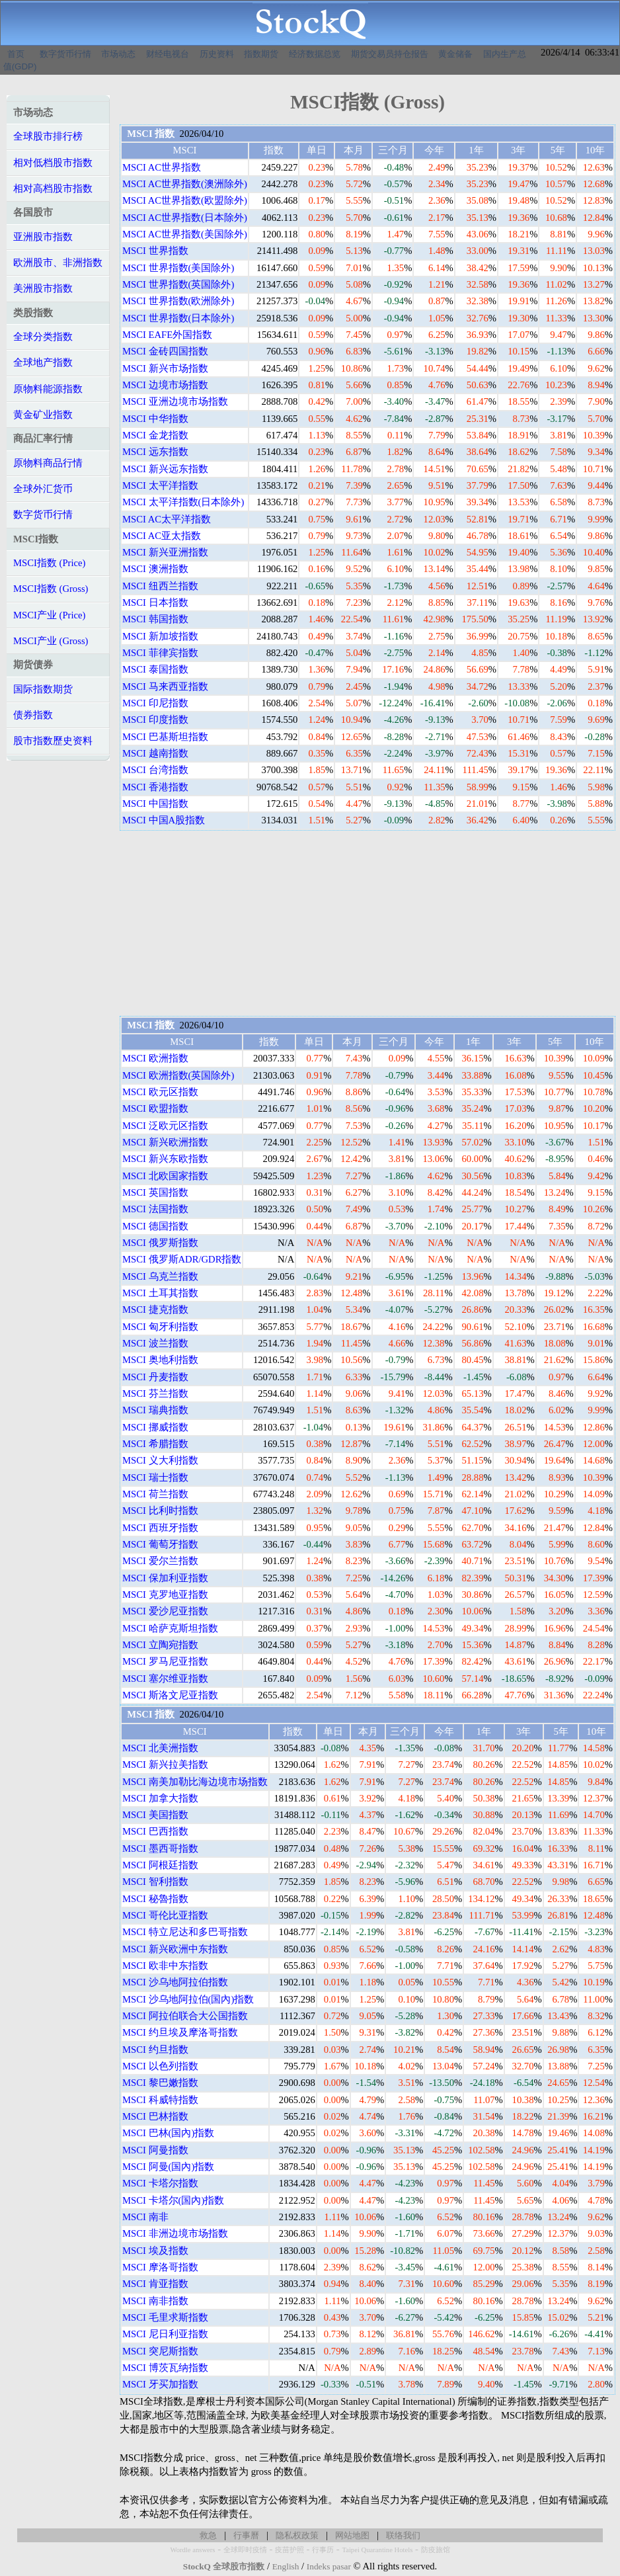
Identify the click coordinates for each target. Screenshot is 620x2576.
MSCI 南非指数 (155, 2301)
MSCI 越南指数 (155, 753)
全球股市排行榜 (48, 136)
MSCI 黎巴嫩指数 (160, 2082)
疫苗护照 (289, 2550)
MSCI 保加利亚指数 (165, 1578)
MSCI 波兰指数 (155, 1343)
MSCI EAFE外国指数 (167, 334)
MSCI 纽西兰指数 (160, 586)
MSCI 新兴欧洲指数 (165, 1142)
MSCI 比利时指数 (160, 1510)
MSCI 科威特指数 (160, 2100)
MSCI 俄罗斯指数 (160, 1242)
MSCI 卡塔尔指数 (160, 2183)
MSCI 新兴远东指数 (165, 469)
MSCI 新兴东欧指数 (165, 1158)
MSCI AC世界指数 (161, 167)
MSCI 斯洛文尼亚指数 (170, 1695)
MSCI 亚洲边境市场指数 (175, 401)
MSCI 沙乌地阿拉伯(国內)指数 (188, 1999)
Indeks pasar (329, 2566)
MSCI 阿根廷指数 (160, 1865)
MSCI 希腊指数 (155, 1443)
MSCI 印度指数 (155, 719)
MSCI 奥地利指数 (160, 1359)
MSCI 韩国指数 (155, 619)
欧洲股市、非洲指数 (57, 262)
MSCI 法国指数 (155, 1209)
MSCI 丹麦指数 (155, 1377)
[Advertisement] (367, 923)
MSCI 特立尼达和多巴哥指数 (185, 1932)
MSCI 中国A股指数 (163, 820)
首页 (15, 54)
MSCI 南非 (145, 2217)
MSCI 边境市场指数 (165, 385)
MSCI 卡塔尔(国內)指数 (173, 2200)
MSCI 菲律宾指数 (160, 652)
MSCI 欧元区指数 (160, 1092)
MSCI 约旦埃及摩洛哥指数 (180, 2032)
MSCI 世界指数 (155, 250)
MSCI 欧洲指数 (155, 1058)
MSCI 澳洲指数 (155, 568)
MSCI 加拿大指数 (160, 1798)
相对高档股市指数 (53, 188)
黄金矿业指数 (43, 414)
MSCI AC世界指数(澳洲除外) (184, 184)
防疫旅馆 (435, 2550)
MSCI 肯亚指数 (155, 2283)
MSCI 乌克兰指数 (160, 1276)
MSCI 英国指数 (155, 1192)
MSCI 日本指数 (155, 602)
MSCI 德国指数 (155, 1226)
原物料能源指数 (48, 389)
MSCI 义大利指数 (160, 1460)
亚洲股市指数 (43, 236)
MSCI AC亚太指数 (161, 535)
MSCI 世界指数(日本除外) (178, 318)
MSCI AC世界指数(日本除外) (184, 217)
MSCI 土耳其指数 (160, 1293)
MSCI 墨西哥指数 (160, 1848)
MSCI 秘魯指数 (155, 1898)
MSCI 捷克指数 (155, 1309)
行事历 (323, 2550)
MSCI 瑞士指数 (155, 1477)
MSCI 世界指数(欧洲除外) (178, 301)
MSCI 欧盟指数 (155, 1108)
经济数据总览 (314, 54)
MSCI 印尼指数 (155, 703)
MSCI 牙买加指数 (160, 2384)
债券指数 (33, 715)
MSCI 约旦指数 (155, 2049)
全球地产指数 (43, 362)
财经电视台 (167, 54)
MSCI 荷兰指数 (155, 1494)
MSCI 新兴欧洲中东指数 (175, 1949)
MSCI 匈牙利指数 (160, 1326)
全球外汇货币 (43, 488)
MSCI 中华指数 (155, 418)
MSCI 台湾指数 (155, 770)
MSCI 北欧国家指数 (165, 1176)
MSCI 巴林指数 (155, 2116)
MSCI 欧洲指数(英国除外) (178, 1075)
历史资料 (217, 54)
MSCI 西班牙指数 (160, 1527)
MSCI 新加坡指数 (160, 636)
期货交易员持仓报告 (389, 54)
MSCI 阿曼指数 (155, 2150)
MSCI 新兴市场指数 (165, 368)
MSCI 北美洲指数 (160, 1748)
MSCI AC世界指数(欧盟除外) (184, 200)
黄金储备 (455, 54)
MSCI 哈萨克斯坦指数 (170, 1628)
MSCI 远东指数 (155, 451)
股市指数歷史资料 (53, 740)
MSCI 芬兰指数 (155, 1393)
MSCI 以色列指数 (160, 2066)
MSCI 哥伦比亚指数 (165, 1915)
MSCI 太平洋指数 (160, 485)
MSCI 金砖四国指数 (165, 351)
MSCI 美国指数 (155, 1814)
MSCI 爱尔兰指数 (160, 1561)
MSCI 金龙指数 (155, 435)
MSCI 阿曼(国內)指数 (168, 2166)
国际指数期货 (43, 689)
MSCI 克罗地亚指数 (165, 1594)
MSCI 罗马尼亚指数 (165, 1661)
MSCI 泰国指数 (155, 669)
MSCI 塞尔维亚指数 (165, 1678)
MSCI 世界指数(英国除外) (178, 284)
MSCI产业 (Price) (49, 615)
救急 (208, 2535)
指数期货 (261, 54)
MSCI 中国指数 (155, 803)
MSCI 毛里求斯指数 (165, 2317)
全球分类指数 (43, 336)
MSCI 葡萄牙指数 (160, 1544)
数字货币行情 (65, 54)
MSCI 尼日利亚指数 (165, 2334)
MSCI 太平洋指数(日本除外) (183, 502)
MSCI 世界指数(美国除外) (178, 268)
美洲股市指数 (43, 288)
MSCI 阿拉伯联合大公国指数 (185, 2016)
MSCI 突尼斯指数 (160, 2351)
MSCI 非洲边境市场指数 (175, 2233)
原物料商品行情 (48, 463)
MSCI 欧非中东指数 (165, 1965)
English (285, 2566)
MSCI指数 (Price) (49, 563)
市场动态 (118, 54)
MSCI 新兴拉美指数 (165, 1764)
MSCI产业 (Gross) (50, 641)
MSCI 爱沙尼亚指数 (165, 1611)
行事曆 (246, 2535)
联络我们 (403, 2535)
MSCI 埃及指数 (155, 2250)
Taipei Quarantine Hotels (377, 2550)
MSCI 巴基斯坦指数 (165, 736)
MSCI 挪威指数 (155, 1427)
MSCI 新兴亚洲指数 (165, 552)
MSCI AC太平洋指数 (166, 519)
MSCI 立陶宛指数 (160, 1645)
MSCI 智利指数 (155, 1881)
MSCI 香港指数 (155, 787)
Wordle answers (192, 2550)
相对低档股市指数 (53, 162)
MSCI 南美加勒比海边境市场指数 (195, 1781)
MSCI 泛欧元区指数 (165, 1125)
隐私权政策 (297, 2535)
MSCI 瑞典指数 (155, 1410)
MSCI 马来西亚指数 (165, 686)
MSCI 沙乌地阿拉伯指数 (175, 1982)
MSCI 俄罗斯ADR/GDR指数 (181, 1259)
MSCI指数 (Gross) (50, 588)
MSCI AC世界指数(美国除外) (184, 234)
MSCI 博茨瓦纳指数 (165, 2367)
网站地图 (352, 2535)
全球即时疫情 (245, 2550)
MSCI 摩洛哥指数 (160, 2267)
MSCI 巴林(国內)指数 (168, 2133)
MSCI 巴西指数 (155, 1831)
